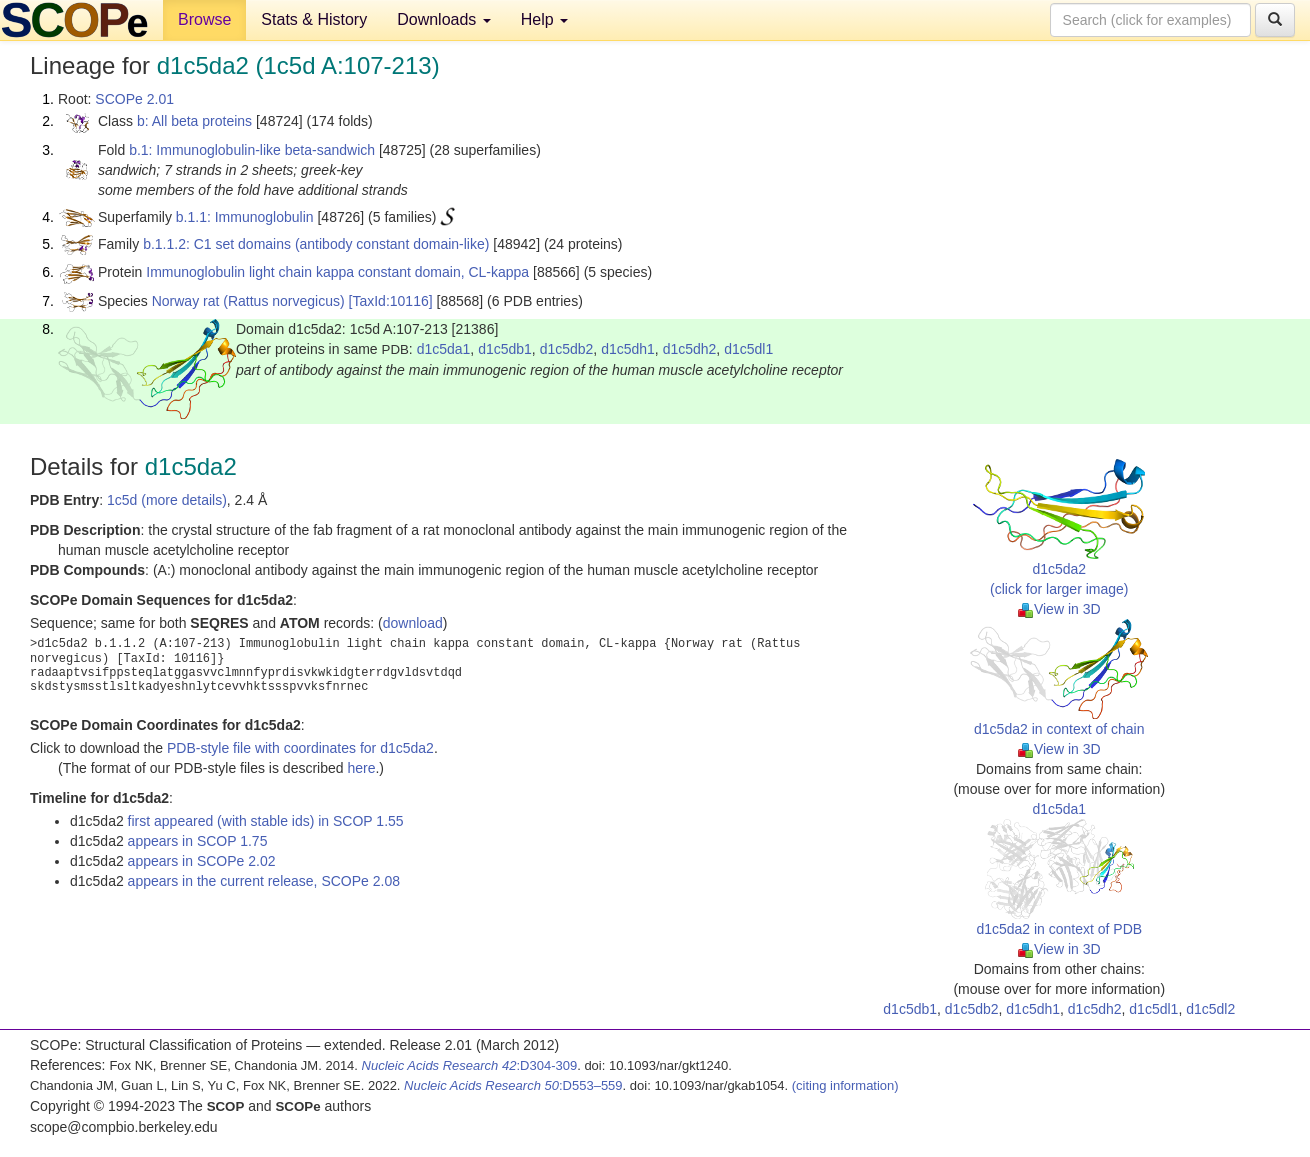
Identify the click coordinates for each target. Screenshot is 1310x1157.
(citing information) (845, 1085)
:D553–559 (513, 1085)
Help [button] (544, 19)
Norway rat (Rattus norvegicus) (248, 301)
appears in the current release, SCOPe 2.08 (264, 881)
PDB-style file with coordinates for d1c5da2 (300, 748)
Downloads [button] (444, 19)
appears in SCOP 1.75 (198, 841)
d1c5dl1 (748, 349)
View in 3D (1059, 609)
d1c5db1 (505, 349)
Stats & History (314, 19)
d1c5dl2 (1210, 1009)
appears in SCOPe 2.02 (202, 861)
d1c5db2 (567, 349)
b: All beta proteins (194, 121)
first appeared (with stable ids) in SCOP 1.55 (266, 821)
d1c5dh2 (690, 349)
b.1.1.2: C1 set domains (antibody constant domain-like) (316, 244)
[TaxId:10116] (391, 301)
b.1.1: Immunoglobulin (245, 217)
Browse (204, 19)
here (361, 768)
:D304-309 (470, 1065)
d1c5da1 (444, 349)
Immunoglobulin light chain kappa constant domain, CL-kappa (337, 272)
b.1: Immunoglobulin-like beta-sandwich (252, 150)
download (413, 623)
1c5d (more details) (167, 500)
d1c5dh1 (628, 349)
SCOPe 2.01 (134, 99)
